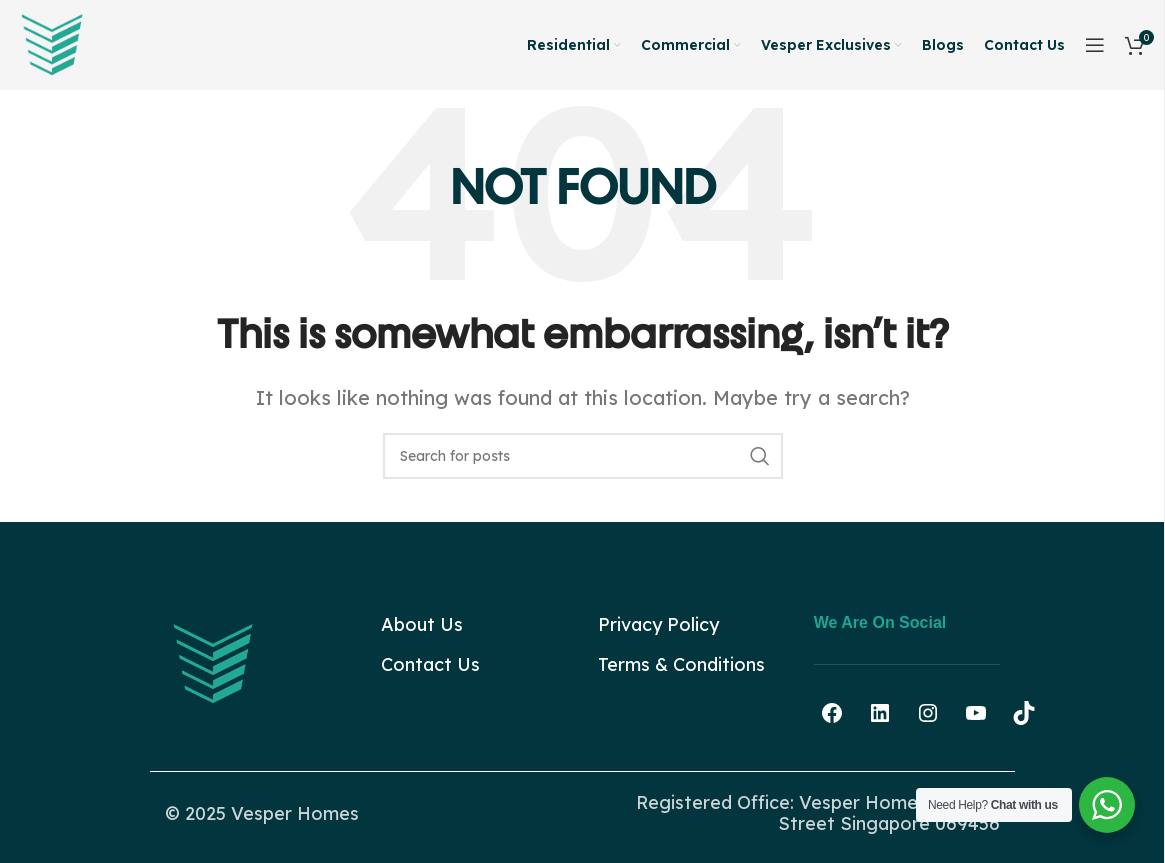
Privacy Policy (658, 624)
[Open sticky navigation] (1095, 45)
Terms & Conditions (681, 664)
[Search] (583, 456)
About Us (422, 624)
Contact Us (430, 664)
